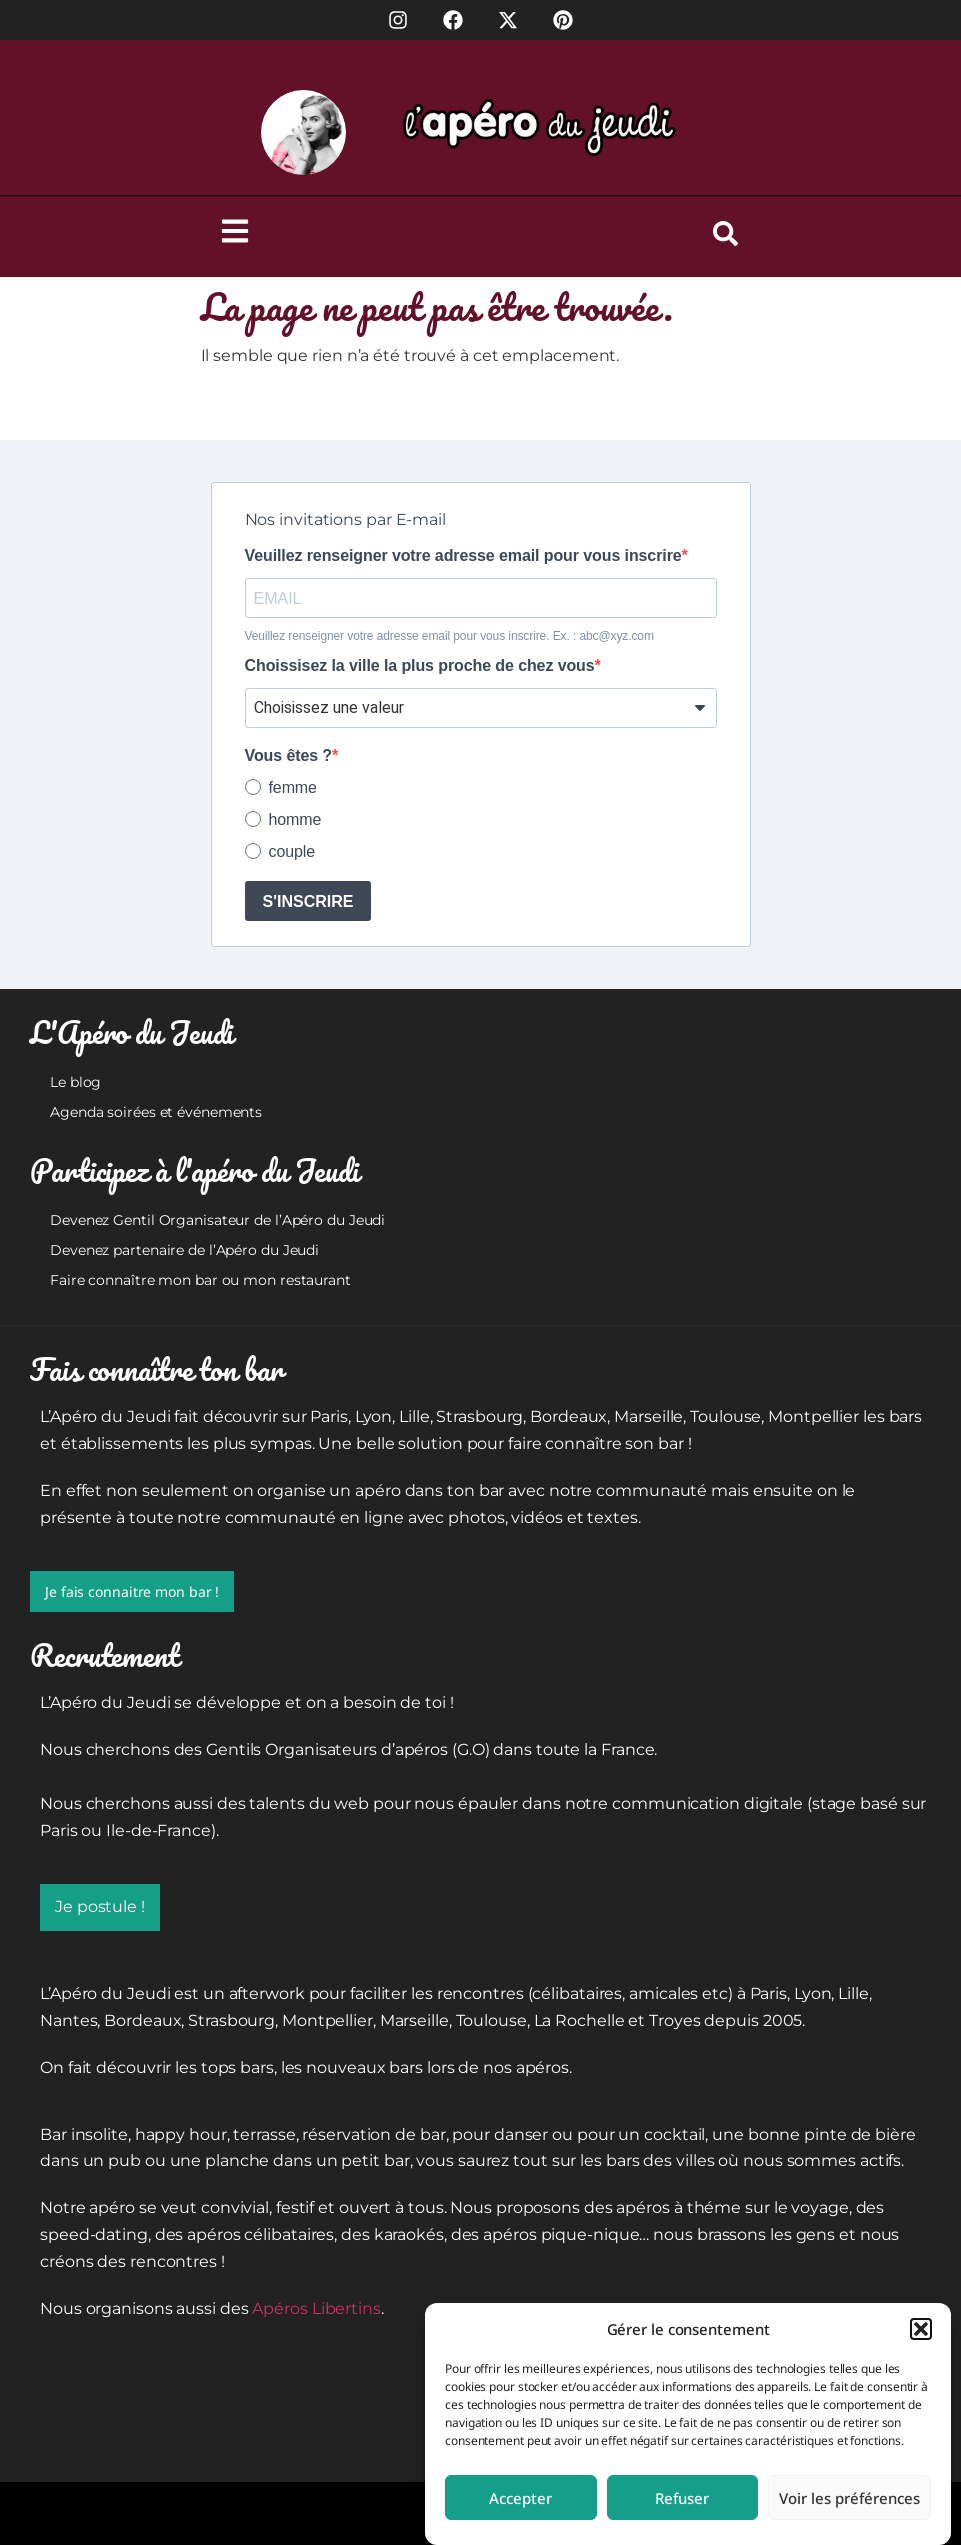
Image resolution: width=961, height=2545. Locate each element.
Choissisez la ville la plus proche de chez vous (420, 666)
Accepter (520, 2498)
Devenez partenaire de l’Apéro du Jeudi (184, 1250)
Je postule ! (100, 1906)
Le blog (75, 1082)
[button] (921, 2329)
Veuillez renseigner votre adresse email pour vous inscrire (463, 556)
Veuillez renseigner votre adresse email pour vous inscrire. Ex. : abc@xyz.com (449, 636)
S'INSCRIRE (308, 901)
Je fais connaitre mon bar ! (132, 1591)
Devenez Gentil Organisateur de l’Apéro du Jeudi (217, 1220)
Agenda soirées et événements (156, 1112)
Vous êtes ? (289, 756)
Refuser (682, 2498)
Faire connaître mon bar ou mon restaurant (200, 1280)
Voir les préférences (849, 2498)
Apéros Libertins (316, 2308)
